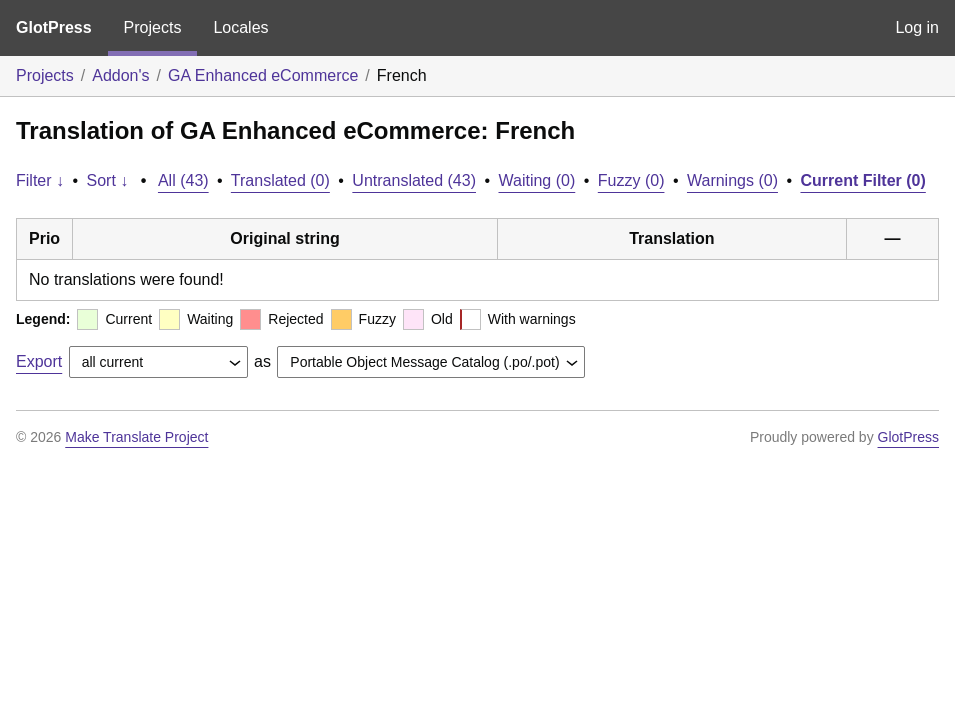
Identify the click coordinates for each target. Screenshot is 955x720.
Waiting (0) (537, 180)
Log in (917, 27)
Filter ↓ (40, 180)
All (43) (183, 180)
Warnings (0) (732, 180)
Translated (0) (280, 180)
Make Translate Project (136, 437)
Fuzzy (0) (631, 180)
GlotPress (54, 27)
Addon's (120, 75)
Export (39, 361)
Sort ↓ (108, 180)
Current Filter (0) (862, 180)
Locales (240, 27)
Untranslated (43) (414, 180)
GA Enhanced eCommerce (263, 75)
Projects (153, 27)
